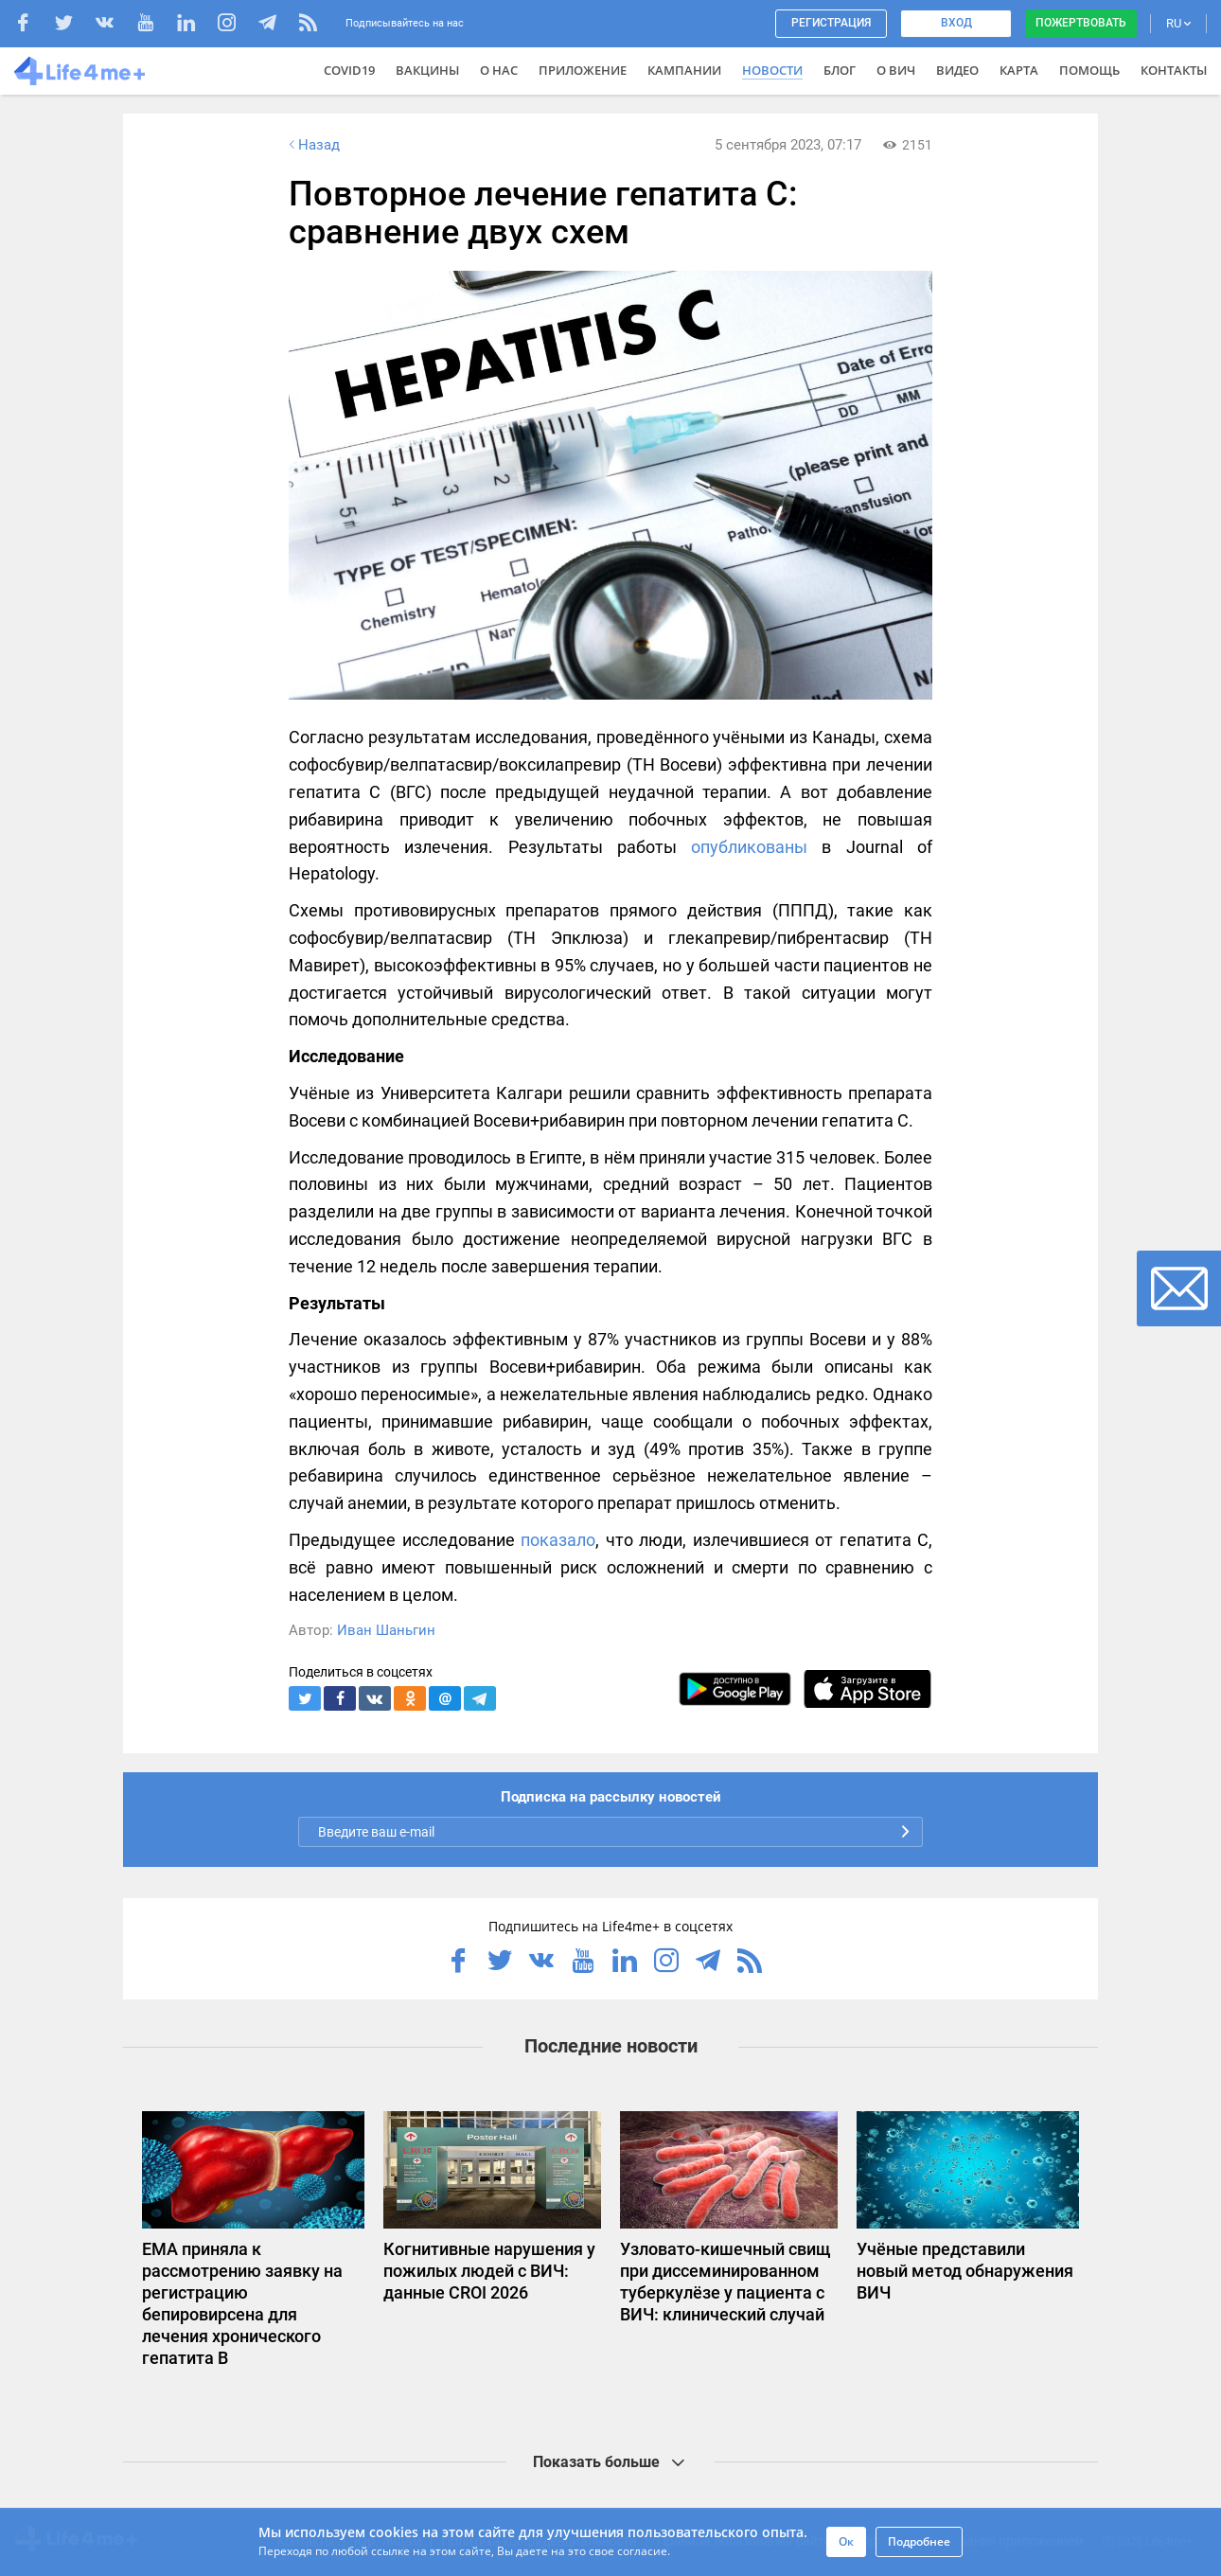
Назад (312, 144)
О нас (499, 70)
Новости (772, 70)
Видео (957, 70)
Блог (839, 70)
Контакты (1174, 70)
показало (558, 1540)
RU (1178, 23)
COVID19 (349, 70)
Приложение (583, 70)
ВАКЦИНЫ (427, 70)
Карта (1019, 70)
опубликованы (749, 847)
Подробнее (919, 2541)
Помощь (1089, 70)
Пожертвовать (1080, 22)
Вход (956, 22)
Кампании (684, 70)
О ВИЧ (895, 70)
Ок (846, 2541)
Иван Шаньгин (386, 1630)
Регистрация (831, 22)
